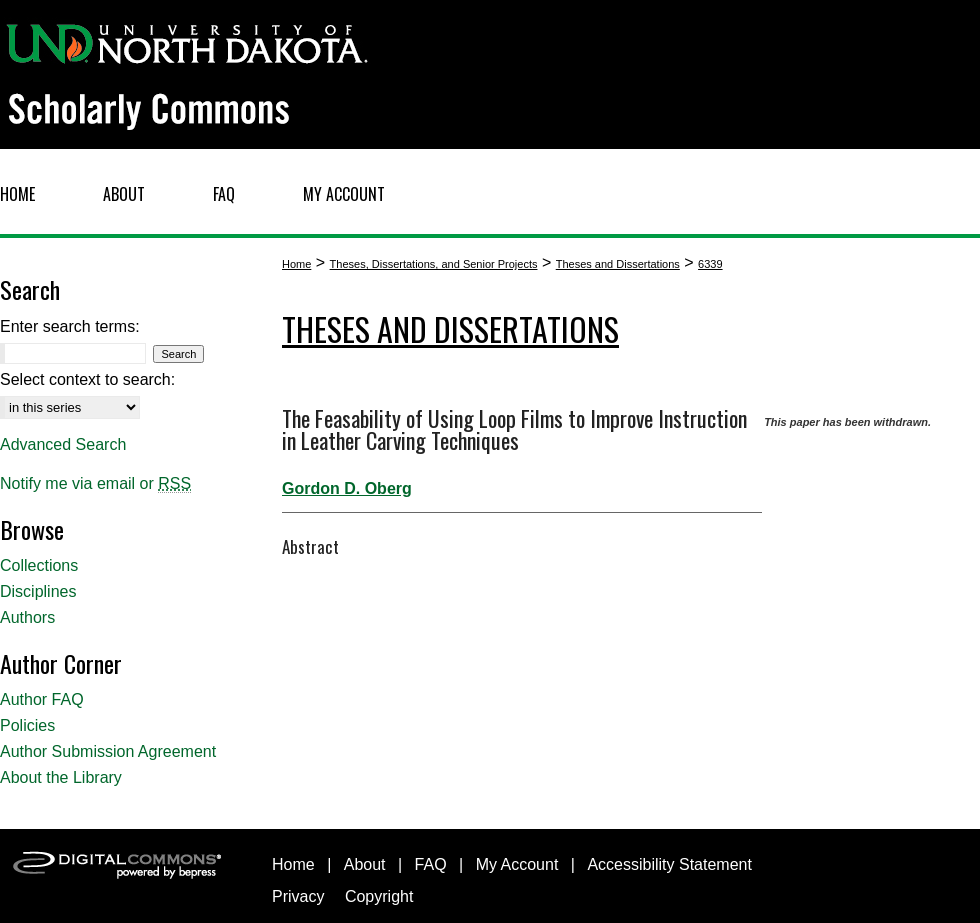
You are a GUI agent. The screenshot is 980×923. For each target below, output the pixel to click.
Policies (27, 725)
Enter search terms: (70, 326)
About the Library (61, 777)
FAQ (431, 864)
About (365, 864)
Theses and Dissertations (618, 264)
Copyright (379, 896)
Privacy (298, 896)
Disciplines (38, 591)
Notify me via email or (95, 484)
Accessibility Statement (669, 864)
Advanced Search (63, 444)
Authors (27, 617)
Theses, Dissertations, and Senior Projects (434, 264)
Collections (39, 565)
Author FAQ (42, 699)
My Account (517, 864)
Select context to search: (87, 379)
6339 (710, 264)
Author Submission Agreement (108, 751)
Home (296, 264)
